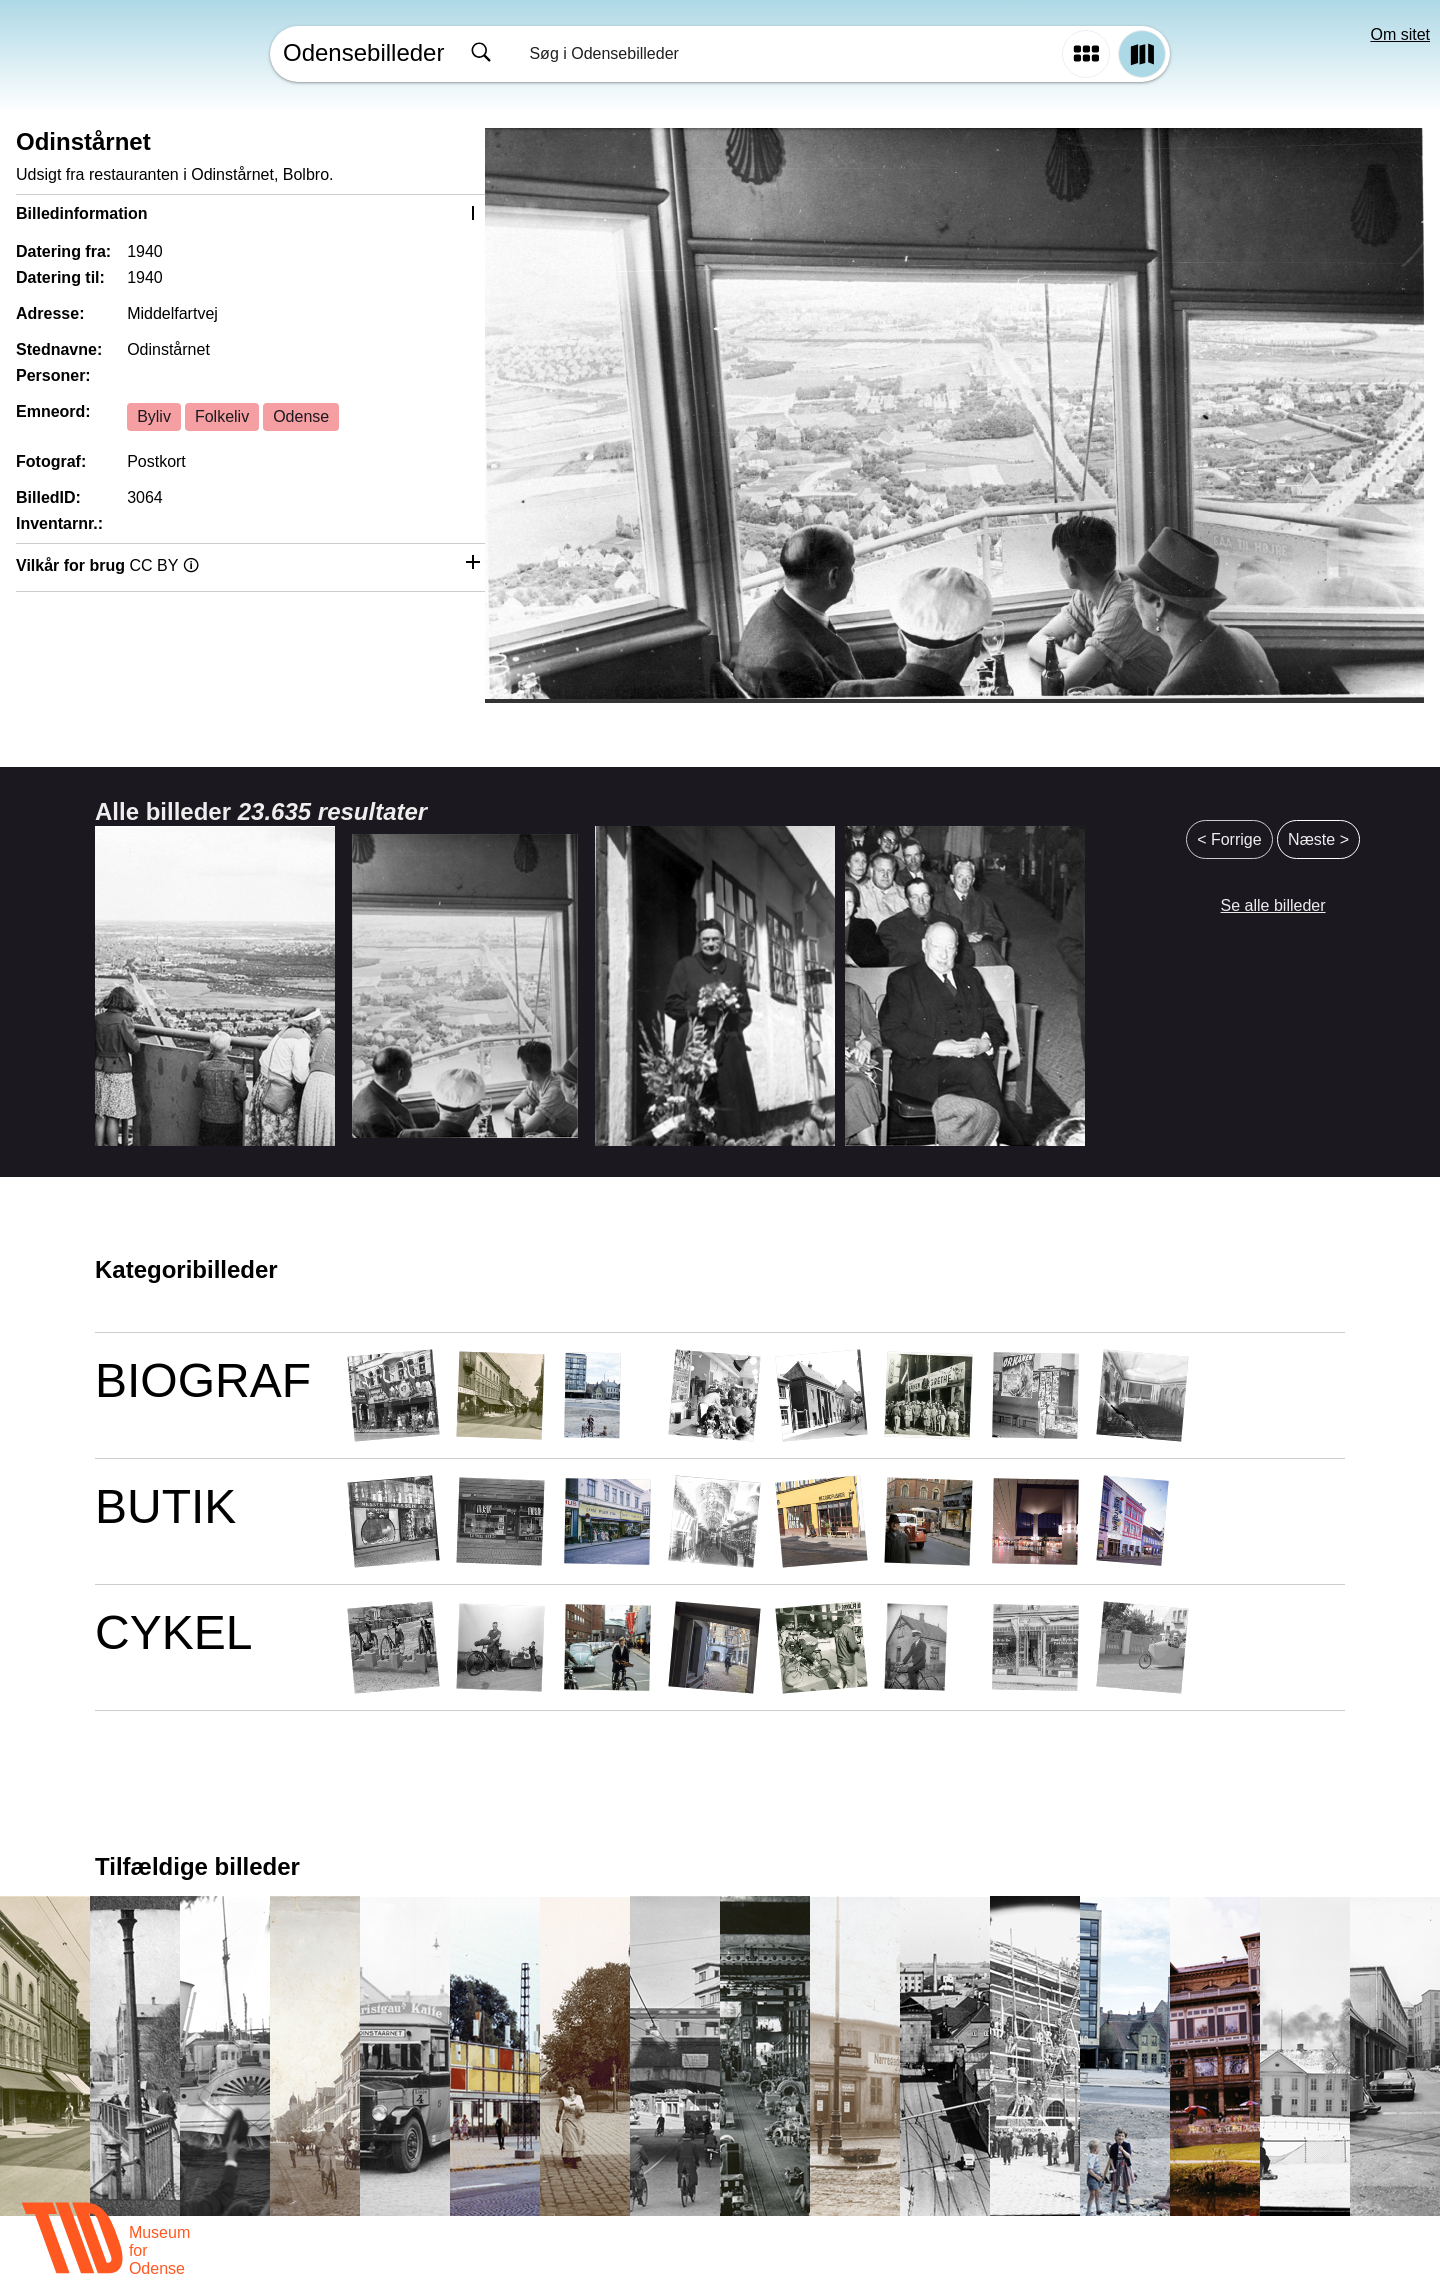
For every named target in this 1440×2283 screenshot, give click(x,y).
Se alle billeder (1273, 905)
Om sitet (1400, 34)
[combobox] (757, 54)
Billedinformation (82, 213)
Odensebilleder (363, 52)
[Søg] (481, 54)
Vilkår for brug (107, 565)
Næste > (1318, 839)
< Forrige (1229, 839)
